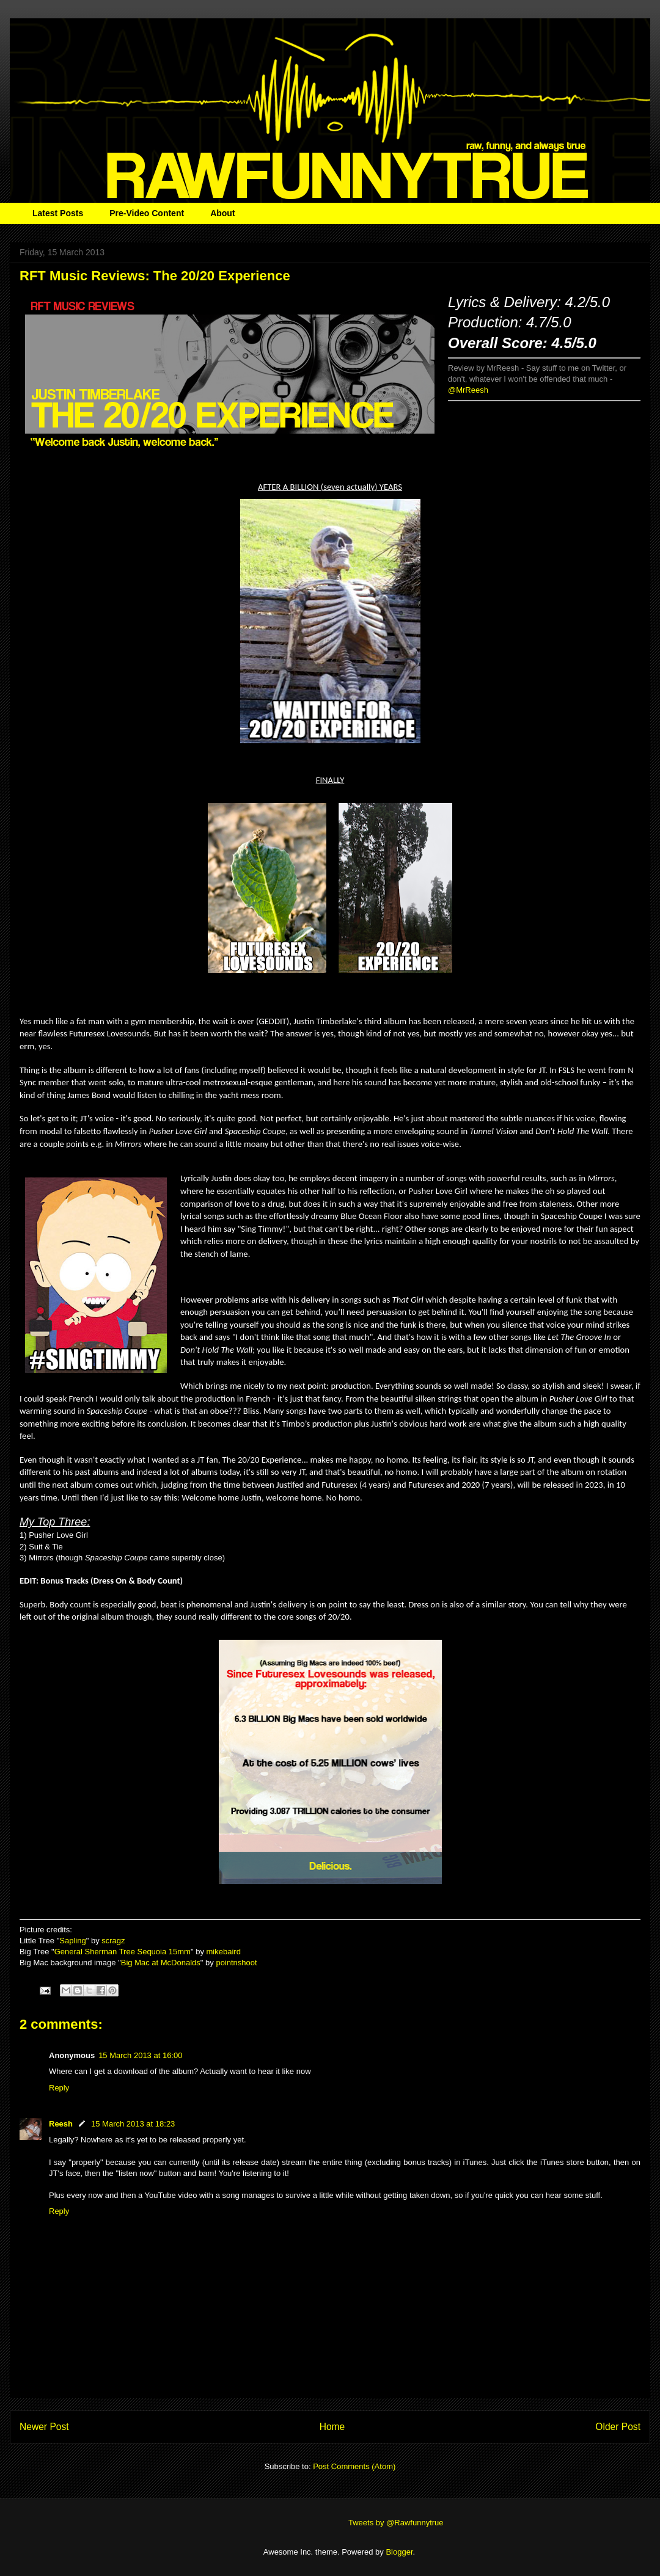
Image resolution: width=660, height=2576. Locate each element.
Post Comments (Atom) (354, 2466)
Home (332, 2426)
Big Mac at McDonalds (160, 1962)
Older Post (617, 2426)
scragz (113, 1940)
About (222, 213)
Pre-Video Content (146, 213)
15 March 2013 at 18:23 (133, 2123)
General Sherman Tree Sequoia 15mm (122, 1951)
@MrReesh (468, 390)
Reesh (61, 2123)
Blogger (399, 2551)
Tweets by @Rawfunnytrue (396, 2522)
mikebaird (224, 1951)
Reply (59, 2087)
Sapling (72, 1940)
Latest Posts (57, 213)
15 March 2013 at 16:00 (140, 2055)
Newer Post (44, 2426)
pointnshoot (236, 1962)
